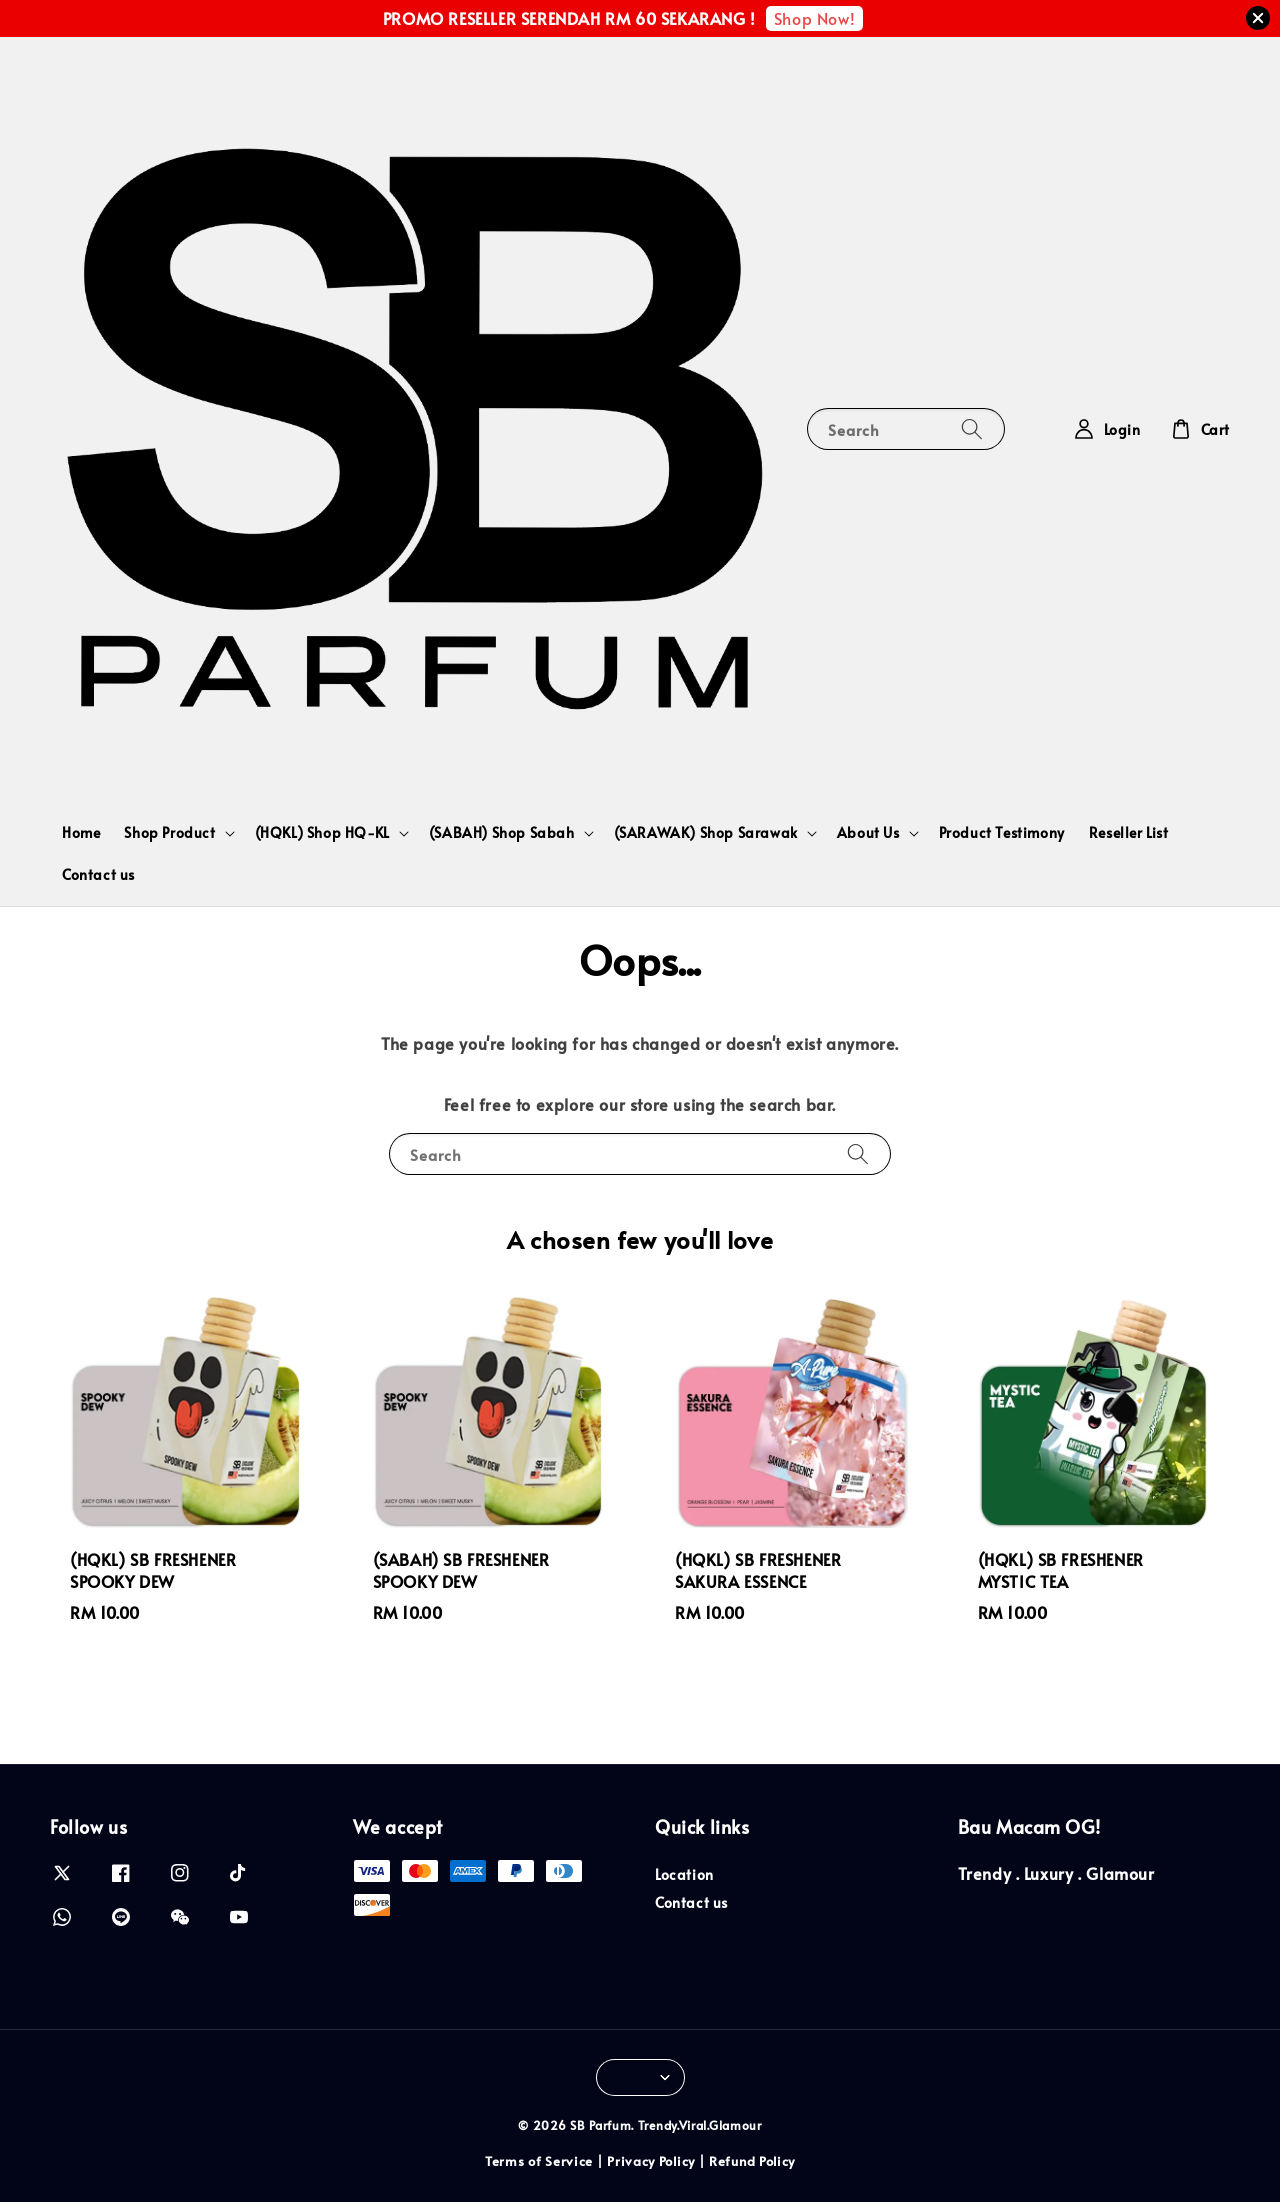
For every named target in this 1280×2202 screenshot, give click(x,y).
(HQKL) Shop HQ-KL (322, 833)
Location (684, 1875)
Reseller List (1129, 832)
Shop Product (169, 833)
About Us (868, 833)
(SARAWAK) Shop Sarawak (706, 833)
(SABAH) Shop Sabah (502, 833)
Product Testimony (1002, 832)
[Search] (972, 428)
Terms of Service (539, 2161)
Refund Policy (752, 2161)
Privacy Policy (651, 2161)
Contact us (98, 874)
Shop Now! (814, 18)
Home (81, 832)
